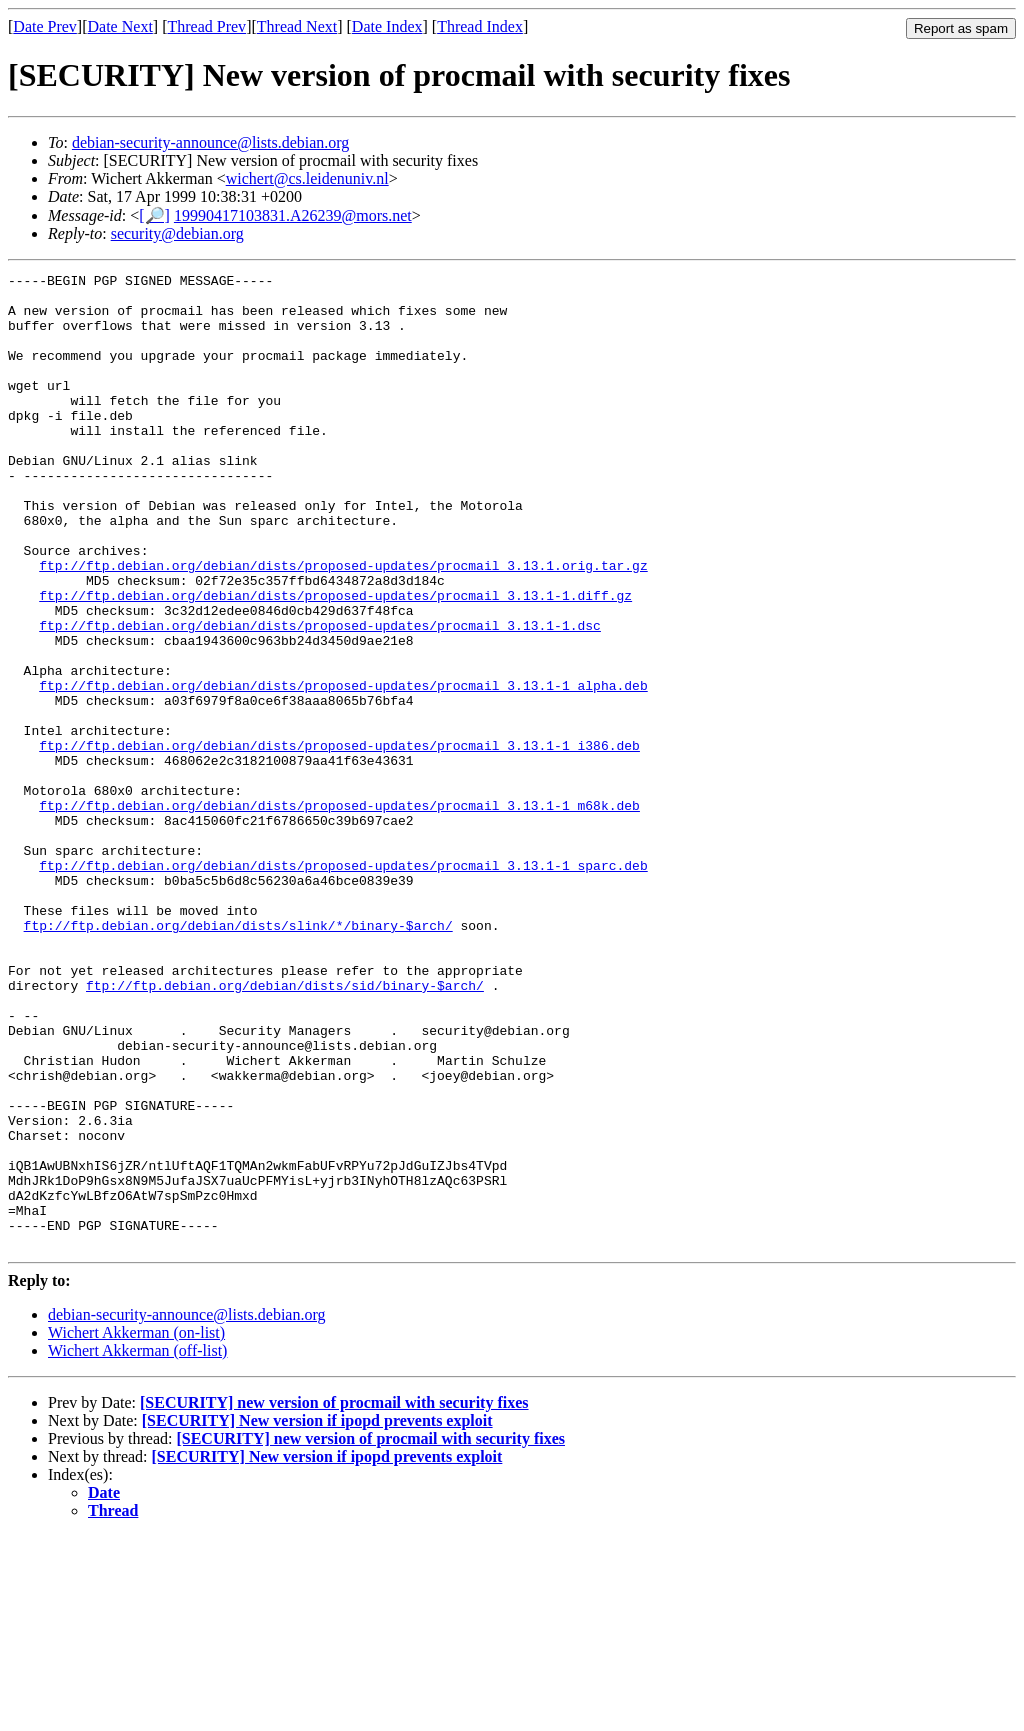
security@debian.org (177, 233)
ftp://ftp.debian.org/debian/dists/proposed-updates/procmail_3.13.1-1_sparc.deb (343, 985)
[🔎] (154, 215)
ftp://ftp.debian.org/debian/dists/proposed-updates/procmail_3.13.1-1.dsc (320, 697)
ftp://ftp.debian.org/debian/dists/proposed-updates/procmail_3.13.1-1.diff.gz (335, 661)
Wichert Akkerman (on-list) (136, 1527)
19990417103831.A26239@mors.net (293, 215)
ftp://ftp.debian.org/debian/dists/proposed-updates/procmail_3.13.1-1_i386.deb (339, 841)
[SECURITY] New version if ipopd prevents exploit (317, 1615)
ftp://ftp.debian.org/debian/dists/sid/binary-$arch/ (285, 1129)
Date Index (387, 26)
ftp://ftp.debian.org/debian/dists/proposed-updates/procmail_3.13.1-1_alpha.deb (343, 769)
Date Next (120, 26)
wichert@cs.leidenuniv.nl (307, 178)
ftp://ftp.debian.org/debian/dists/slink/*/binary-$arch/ (238, 1057)
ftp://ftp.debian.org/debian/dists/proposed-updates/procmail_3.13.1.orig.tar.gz (343, 625)
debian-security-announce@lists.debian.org (210, 142)
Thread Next (297, 26)
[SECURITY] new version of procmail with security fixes (334, 1597)
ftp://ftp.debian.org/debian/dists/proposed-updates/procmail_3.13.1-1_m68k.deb (339, 913)
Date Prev (45, 26)
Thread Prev (206, 26)
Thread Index (480, 26)
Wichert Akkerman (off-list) (137, 1545)
